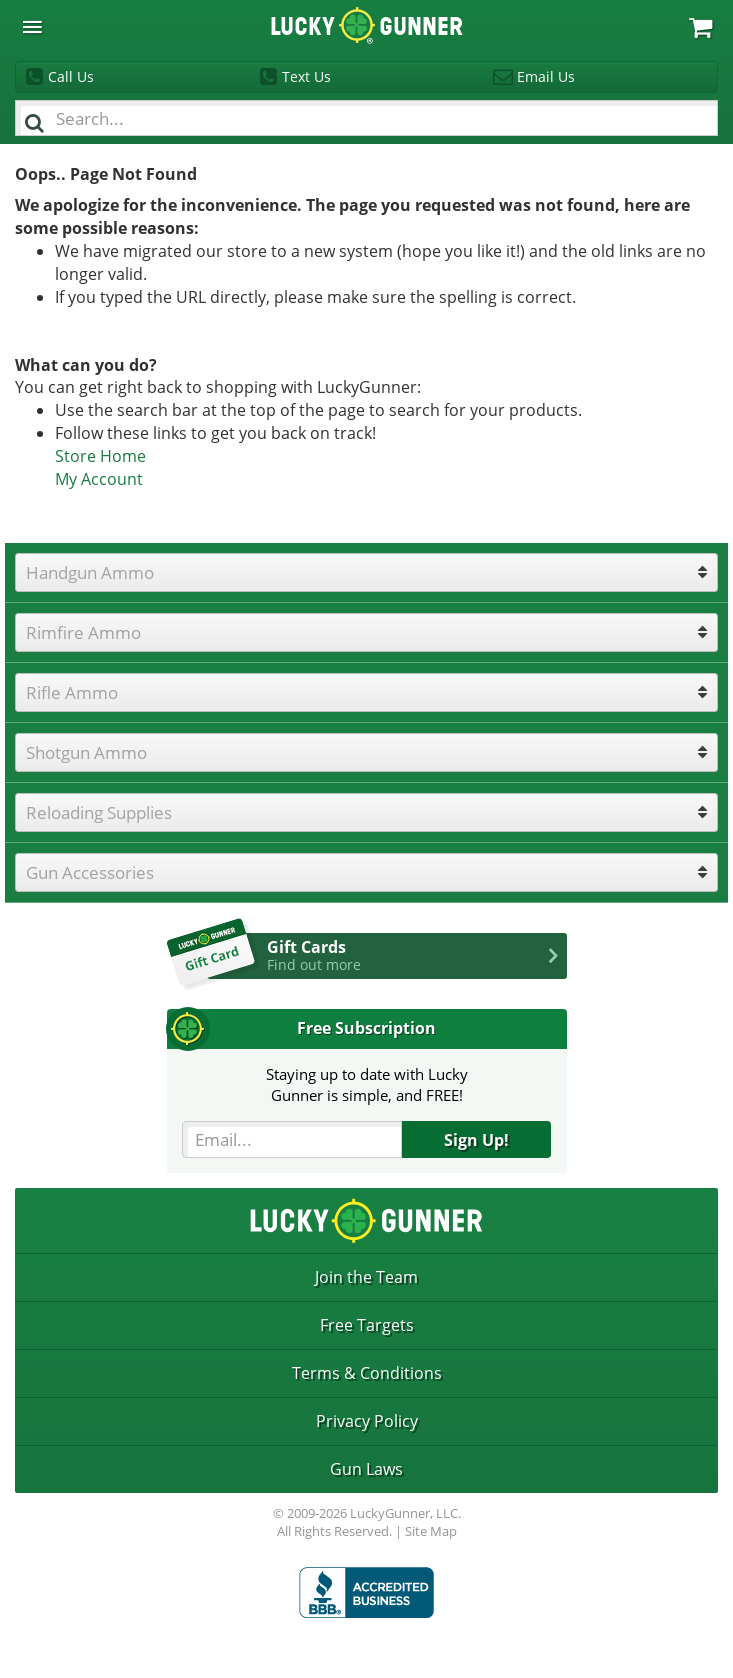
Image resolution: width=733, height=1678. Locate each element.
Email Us (546, 76)
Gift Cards (417, 955)
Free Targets (367, 1325)
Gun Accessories (90, 872)
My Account (99, 479)
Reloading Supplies (99, 812)
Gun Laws (366, 1469)
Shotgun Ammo (86, 752)
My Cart (700, 27)
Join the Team (366, 1277)
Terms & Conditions (367, 1373)
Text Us (306, 76)
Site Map (431, 1531)
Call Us (71, 76)
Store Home (100, 456)
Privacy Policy (367, 1421)
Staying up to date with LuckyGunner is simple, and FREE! (367, 1084)
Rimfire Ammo (83, 632)
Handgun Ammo (90, 572)
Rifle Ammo (72, 692)
